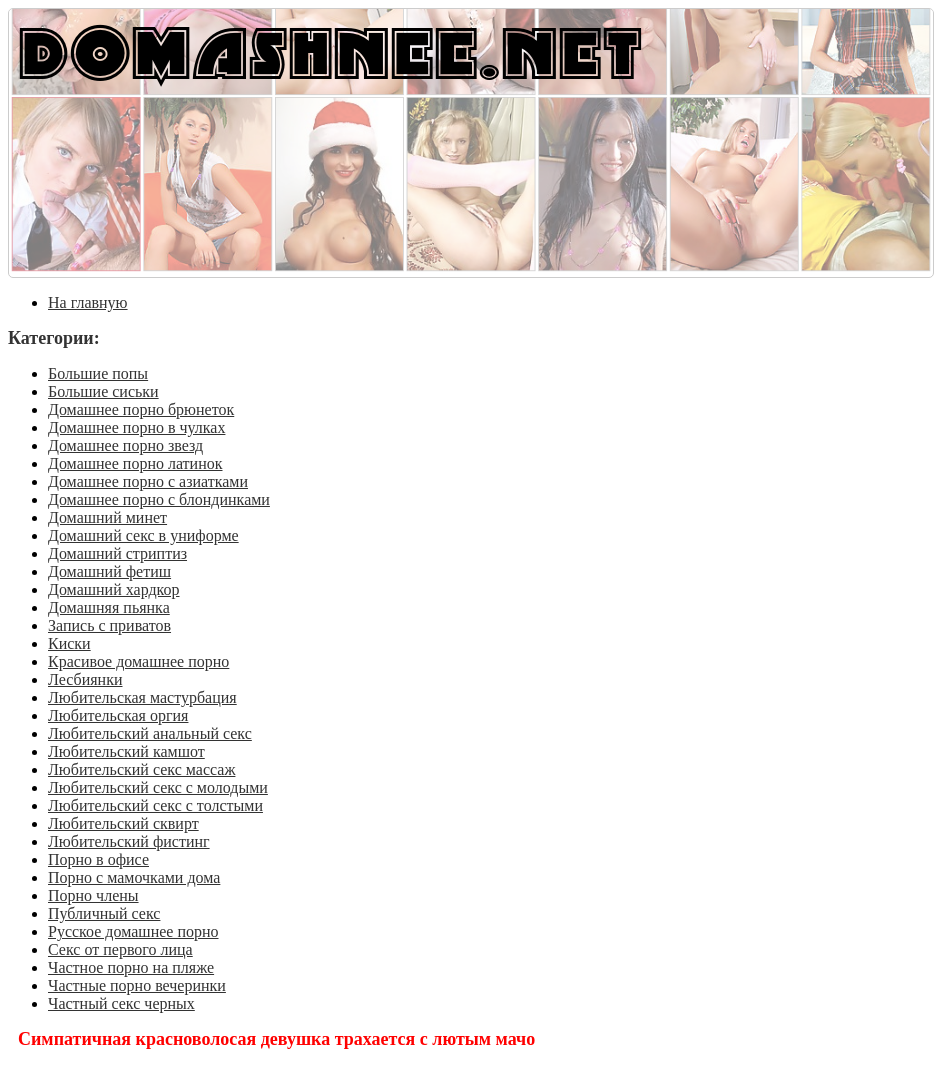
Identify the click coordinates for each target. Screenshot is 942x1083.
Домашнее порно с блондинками (159, 499)
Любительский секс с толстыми (155, 805)
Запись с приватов (109, 625)
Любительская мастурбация (142, 697)
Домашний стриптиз (117, 553)
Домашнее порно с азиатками (148, 481)
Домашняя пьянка (109, 607)
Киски (69, 643)
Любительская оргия (118, 715)
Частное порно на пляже (131, 967)
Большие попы (98, 373)
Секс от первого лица (120, 949)
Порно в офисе (98, 859)
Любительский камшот (126, 751)
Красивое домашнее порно (138, 661)
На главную (88, 302)
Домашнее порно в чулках (136, 427)
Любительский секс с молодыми (158, 787)
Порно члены (93, 895)
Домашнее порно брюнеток (141, 409)
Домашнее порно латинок (135, 463)
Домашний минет (107, 517)
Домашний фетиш (109, 571)
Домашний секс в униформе (143, 535)
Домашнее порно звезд (125, 445)
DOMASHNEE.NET (330, 51)
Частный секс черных (121, 1003)
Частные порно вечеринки (137, 985)
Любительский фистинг (129, 841)
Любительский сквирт (123, 823)
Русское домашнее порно (133, 931)
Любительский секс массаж (141, 769)
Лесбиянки (85, 679)
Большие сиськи (103, 391)
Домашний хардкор (114, 589)
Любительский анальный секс (150, 733)
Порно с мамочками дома (134, 877)
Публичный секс (104, 913)
